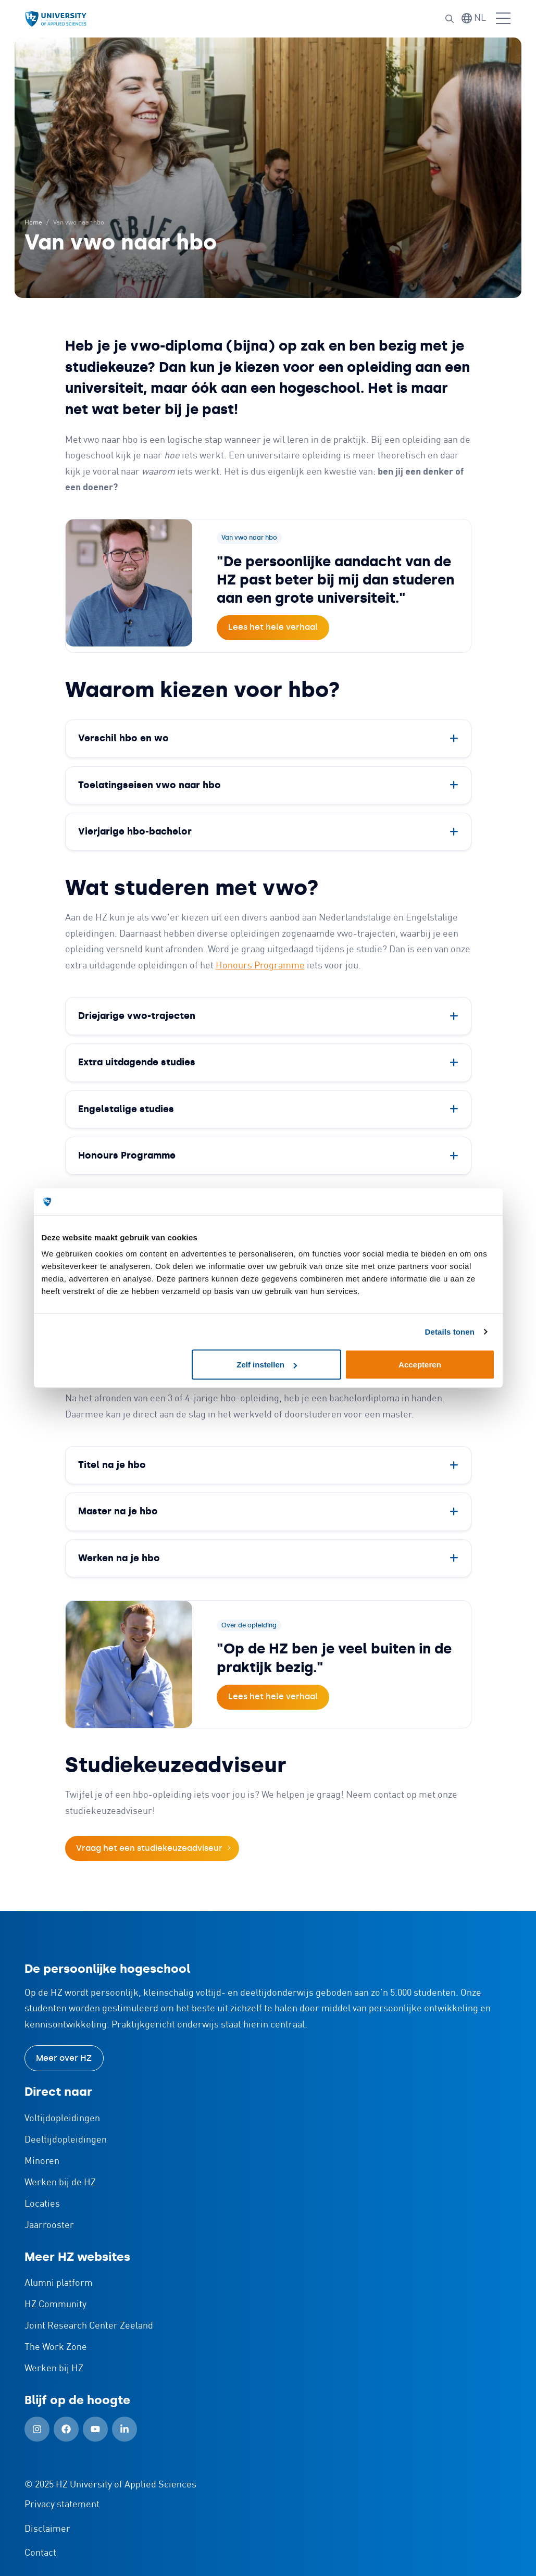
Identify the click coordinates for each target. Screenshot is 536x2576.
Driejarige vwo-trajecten (136, 1016)
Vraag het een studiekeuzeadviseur (149, 1848)
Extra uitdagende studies (136, 1062)
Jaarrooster (49, 2225)
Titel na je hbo (112, 1465)
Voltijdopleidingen (62, 2118)
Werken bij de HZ (60, 2182)
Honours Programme (260, 965)
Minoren (41, 2161)
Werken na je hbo (119, 1558)
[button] (449, 18)
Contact (40, 2553)
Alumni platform (58, 2283)
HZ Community (55, 2304)
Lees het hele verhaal (273, 627)
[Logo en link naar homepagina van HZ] (55, 19)
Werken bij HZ (53, 2368)
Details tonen (450, 1331)
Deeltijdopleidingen (65, 2140)
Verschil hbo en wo (123, 738)
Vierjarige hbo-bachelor (135, 831)
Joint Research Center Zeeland (88, 2326)
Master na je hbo (118, 1511)
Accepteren (419, 1364)
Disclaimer (47, 2529)
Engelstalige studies (126, 1109)
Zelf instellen (266, 1364)
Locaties (42, 2204)
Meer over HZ (64, 2058)
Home (33, 222)
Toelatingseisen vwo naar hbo (149, 785)
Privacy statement (61, 2504)
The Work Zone (55, 2347)
